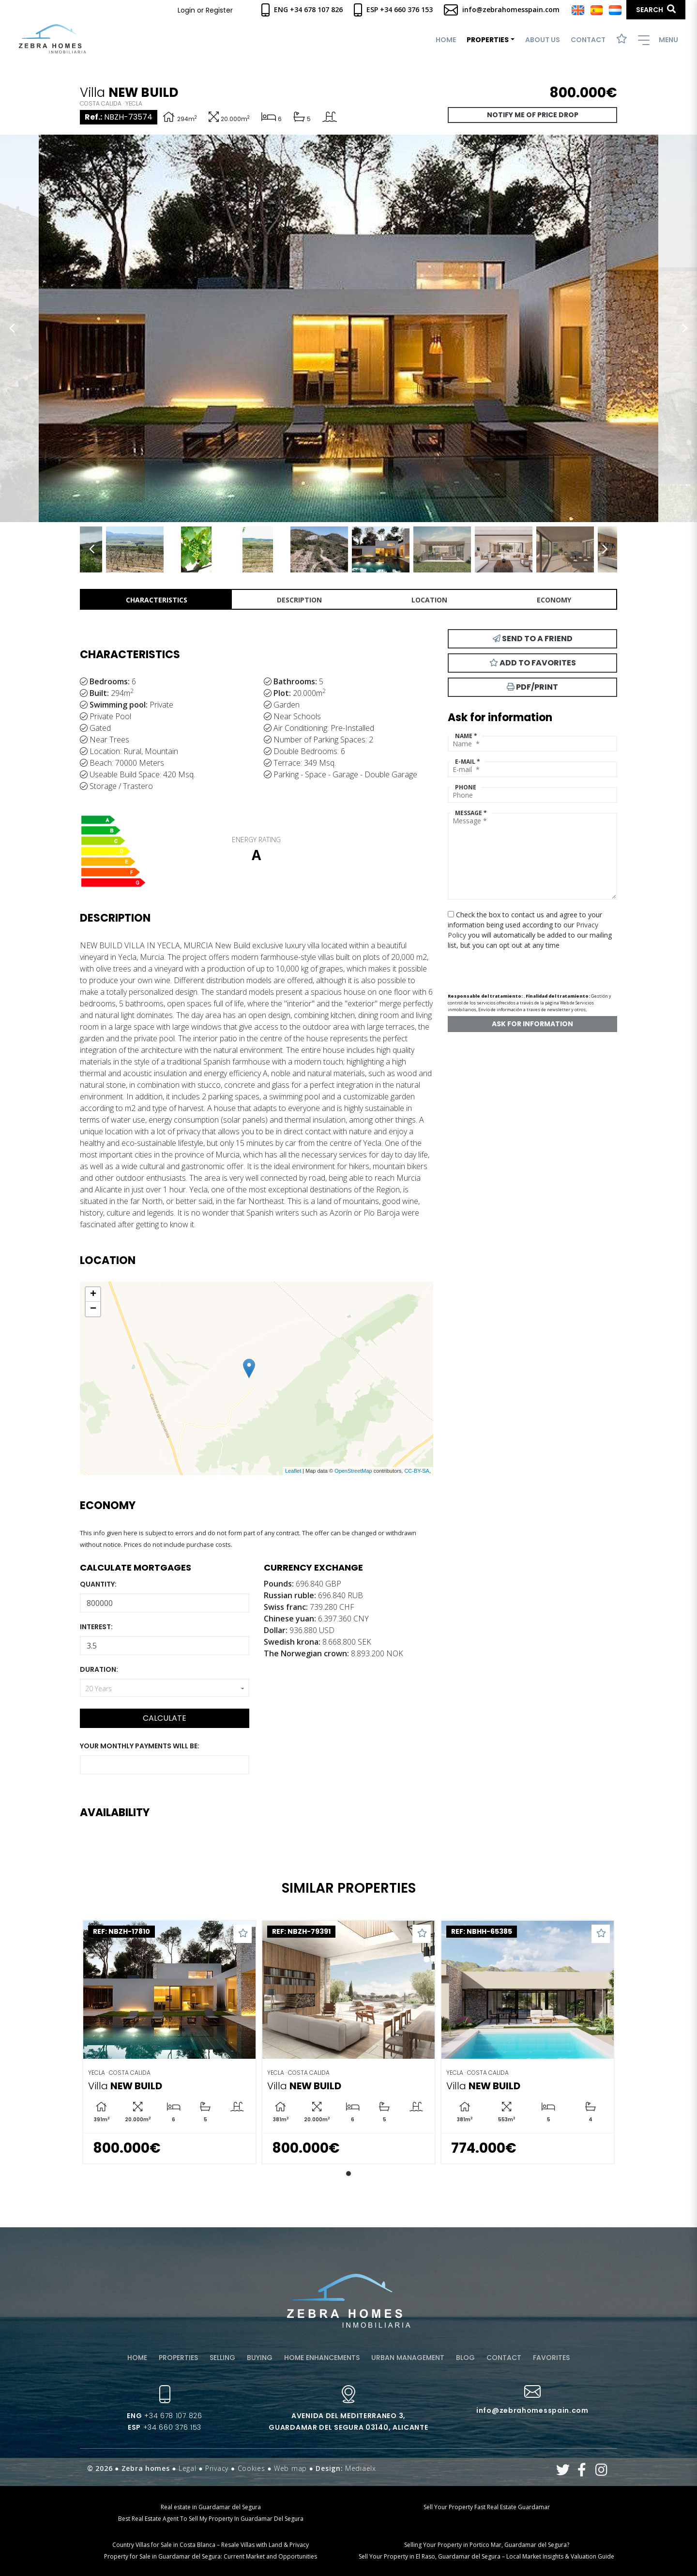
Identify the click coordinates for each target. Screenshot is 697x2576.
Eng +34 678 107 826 (302, 9)
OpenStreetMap (353, 1471)
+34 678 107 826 (164, 2416)
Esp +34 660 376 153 (393, 9)
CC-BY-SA (416, 1471)
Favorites (551, 2357)
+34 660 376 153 (164, 2427)
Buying (260, 2357)
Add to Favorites (532, 662)
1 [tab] (348, 2173)
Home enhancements (322, 2357)
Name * (466, 736)
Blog (465, 2357)
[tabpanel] (169, 2042)
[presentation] (499, 967)
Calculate (164, 1718)
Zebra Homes (52, 39)
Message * (471, 813)
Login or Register (205, 10)
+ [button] (93, 1294)
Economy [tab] (554, 599)
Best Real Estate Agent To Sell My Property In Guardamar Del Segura (210, 2518)
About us (542, 40)
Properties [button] (488, 40)
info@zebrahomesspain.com (502, 9)
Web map (290, 2468)
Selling (222, 2357)
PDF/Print (532, 687)
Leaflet (293, 1471)
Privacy (216, 2468)
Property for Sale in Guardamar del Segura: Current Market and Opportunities (210, 2556)
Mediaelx (360, 2468)
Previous (12, 328)
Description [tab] (299, 599)
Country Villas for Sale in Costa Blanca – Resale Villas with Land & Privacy (210, 2545)
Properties (178, 2357)
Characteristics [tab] (156, 599)
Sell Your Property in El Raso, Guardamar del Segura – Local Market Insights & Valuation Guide (486, 2556)
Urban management (407, 2357)
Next (685, 328)
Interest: (96, 1627)
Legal (188, 2468)
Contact (588, 40)
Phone (465, 787)
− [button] (93, 1309)
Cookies (251, 2468)
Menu (658, 40)
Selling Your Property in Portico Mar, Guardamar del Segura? (486, 2545)
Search (656, 9)
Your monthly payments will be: (139, 1746)
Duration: (99, 1669)
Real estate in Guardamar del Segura (211, 2507)
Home (446, 40)
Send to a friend (533, 638)
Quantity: (98, 1584)
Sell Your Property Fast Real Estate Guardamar (487, 2507)
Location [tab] (429, 599)
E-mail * (467, 761)
